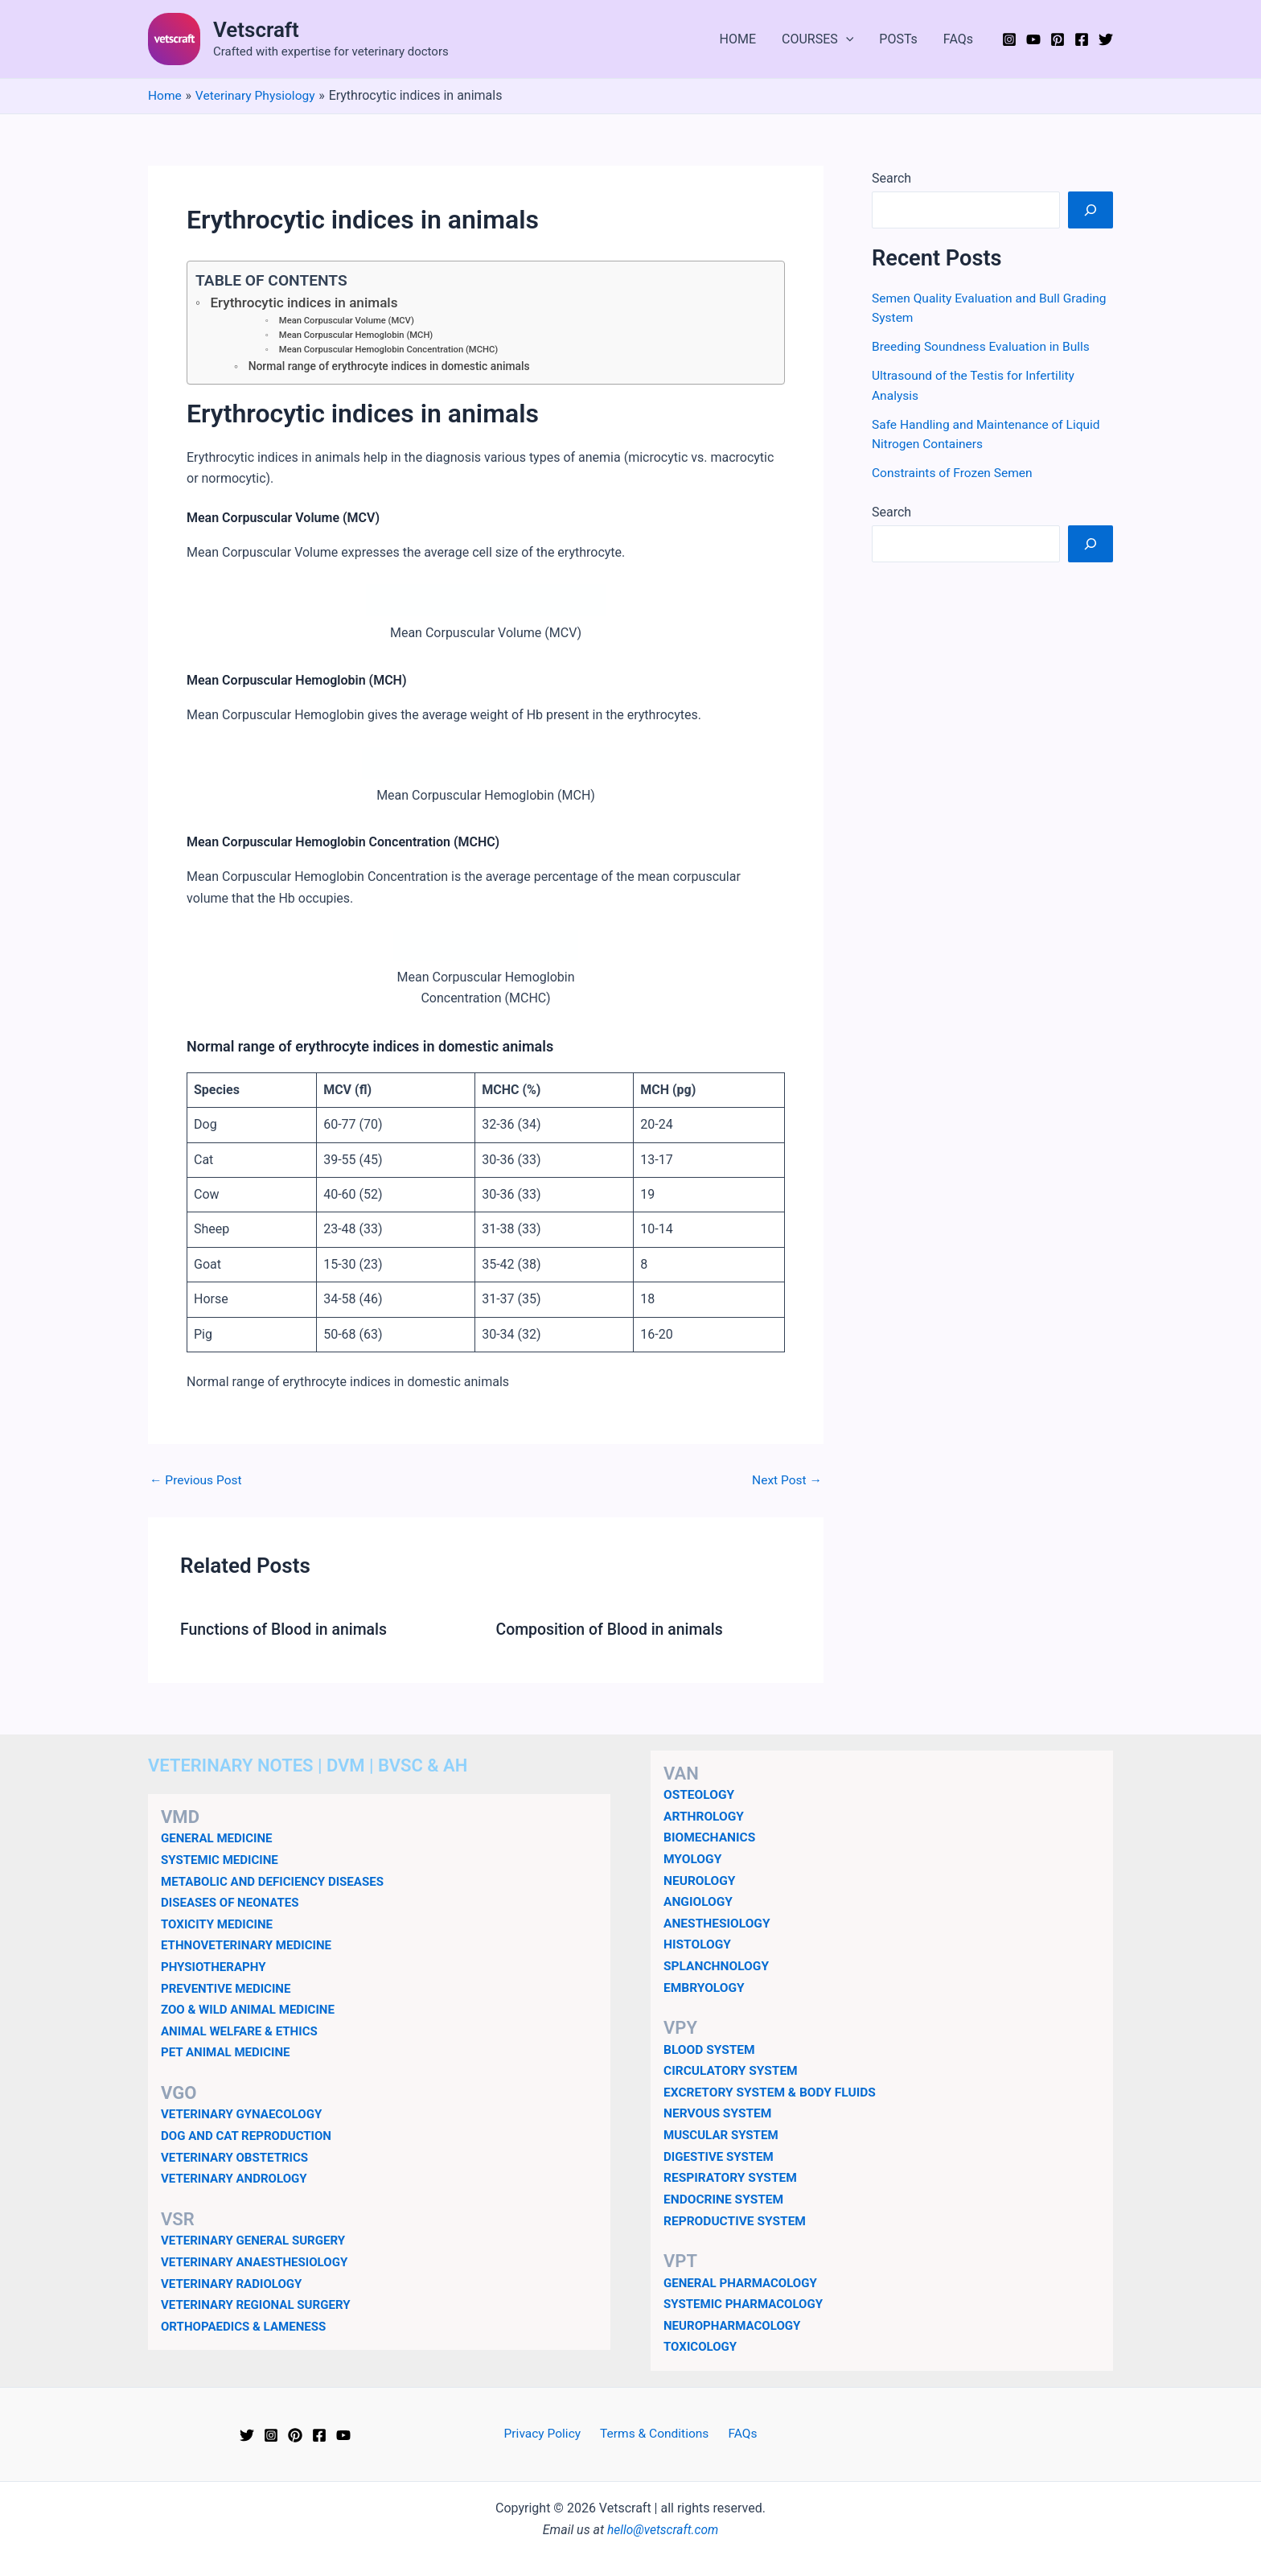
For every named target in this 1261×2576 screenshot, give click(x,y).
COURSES (817, 39)
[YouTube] (1033, 39)
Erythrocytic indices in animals (307, 303)
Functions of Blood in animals (286, 1631)
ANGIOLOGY (699, 1902)
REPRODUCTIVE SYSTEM (736, 2219)
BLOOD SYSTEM (710, 2049)
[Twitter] (1106, 39)
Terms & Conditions (655, 2431)
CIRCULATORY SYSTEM (732, 2070)
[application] (846, 39)
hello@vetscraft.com (663, 2527)
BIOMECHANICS (710, 1838)
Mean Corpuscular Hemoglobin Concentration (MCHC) (392, 351)
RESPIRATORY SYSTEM (732, 2176)
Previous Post (197, 1482)
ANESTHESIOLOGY (718, 1924)
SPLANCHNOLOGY (717, 1965)
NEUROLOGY (700, 1881)
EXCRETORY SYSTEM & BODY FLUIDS (772, 2091)
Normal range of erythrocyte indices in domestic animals (393, 368)
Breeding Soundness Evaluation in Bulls (984, 345)
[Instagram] (1009, 39)
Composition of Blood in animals (613, 1631)
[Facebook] (1081, 39)
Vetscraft (256, 30)
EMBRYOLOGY (705, 1987)
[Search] (1090, 209)
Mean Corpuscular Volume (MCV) (348, 321)
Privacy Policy (546, 2431)
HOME (738, 39)
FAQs (958, 39)
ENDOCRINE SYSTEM (725, 2197)
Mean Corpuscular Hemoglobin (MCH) (358, 336)
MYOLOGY (693, 1859)
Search (891, 177)
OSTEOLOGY (700, 1796)
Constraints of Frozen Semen (954, 471)
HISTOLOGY (698, 1945)
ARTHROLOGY (704, 1817)
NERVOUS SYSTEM (719, 2113)
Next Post (786, 1482)
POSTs (898, 39)
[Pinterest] (1057, 39)
